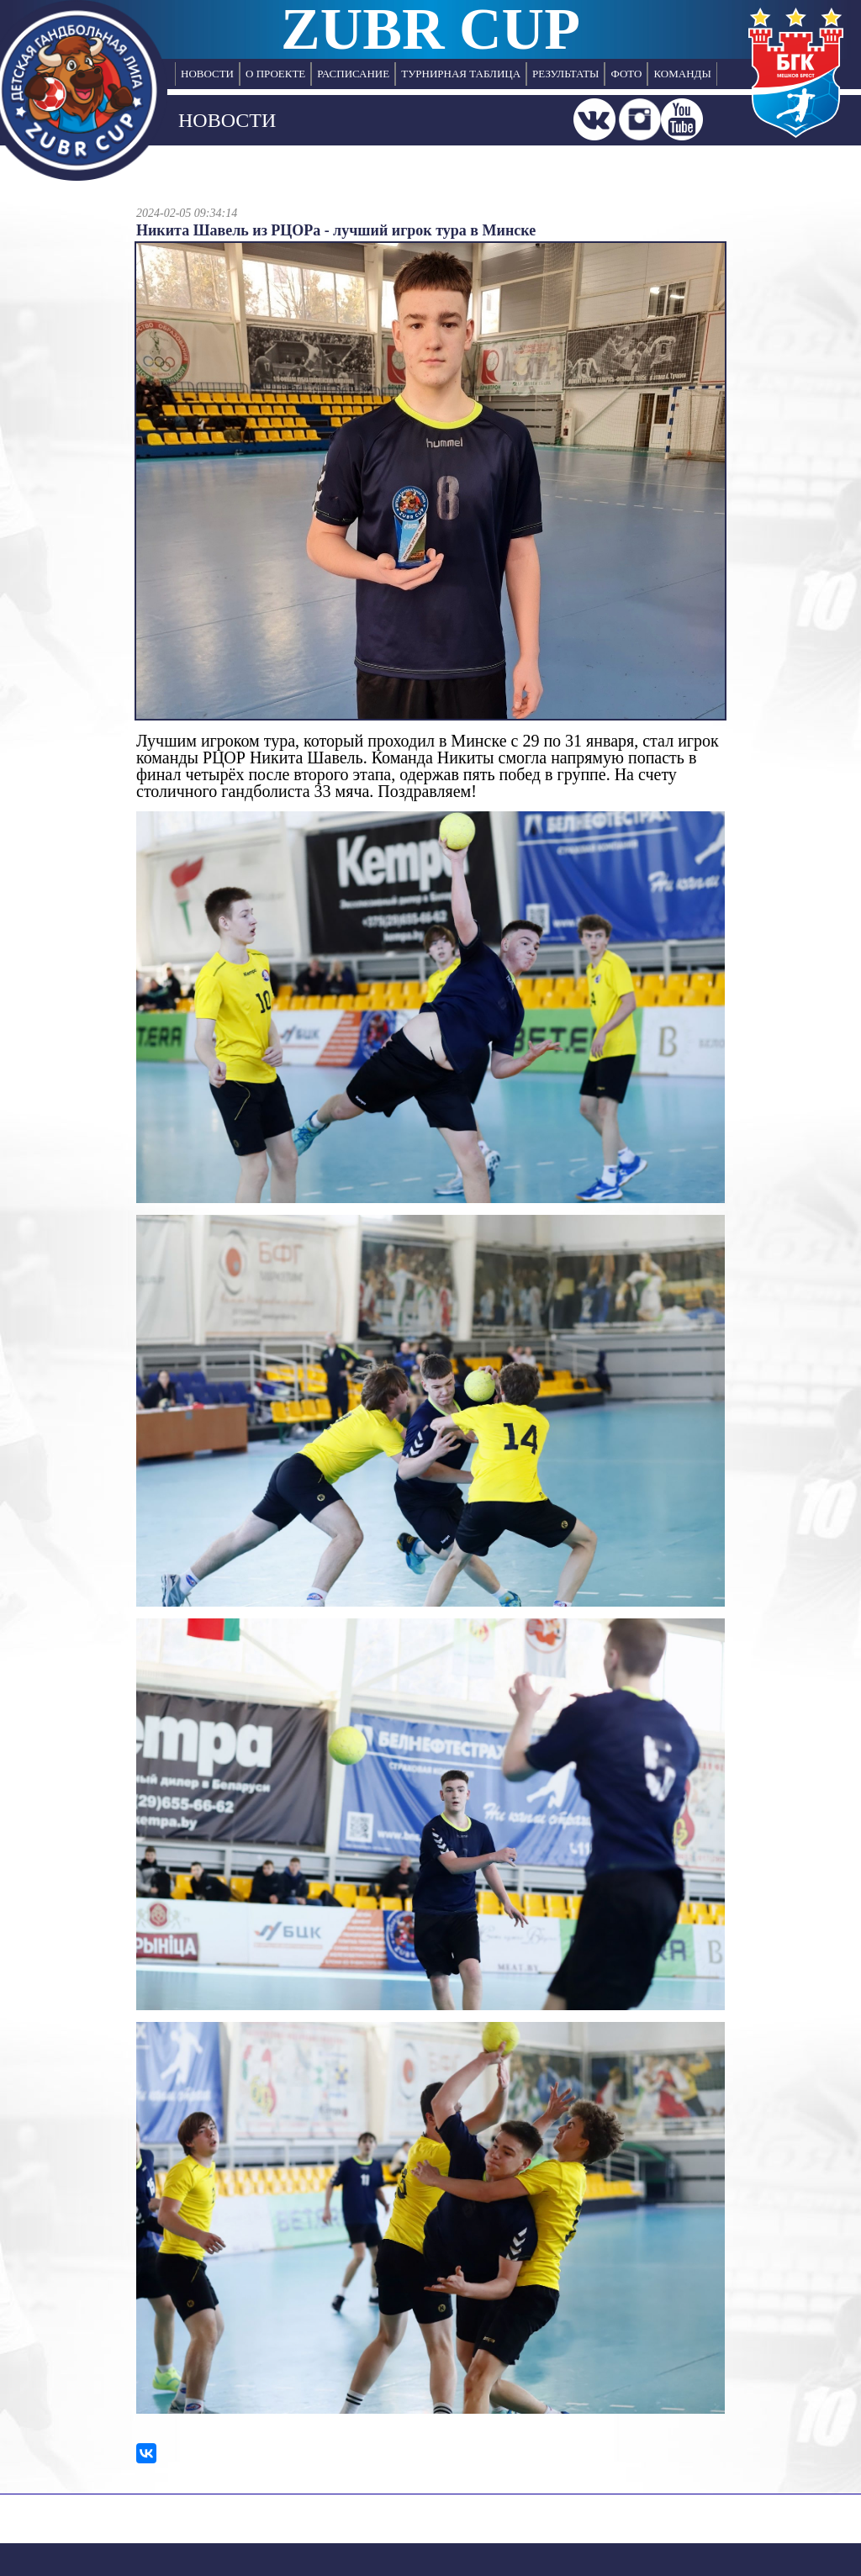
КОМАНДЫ (681, 73)
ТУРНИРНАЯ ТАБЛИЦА (460, 73)
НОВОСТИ (207, 73)
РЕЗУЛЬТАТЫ (565, 73)
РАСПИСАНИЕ (353, 73)
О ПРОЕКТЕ (275, 73)
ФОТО (626, 73)
